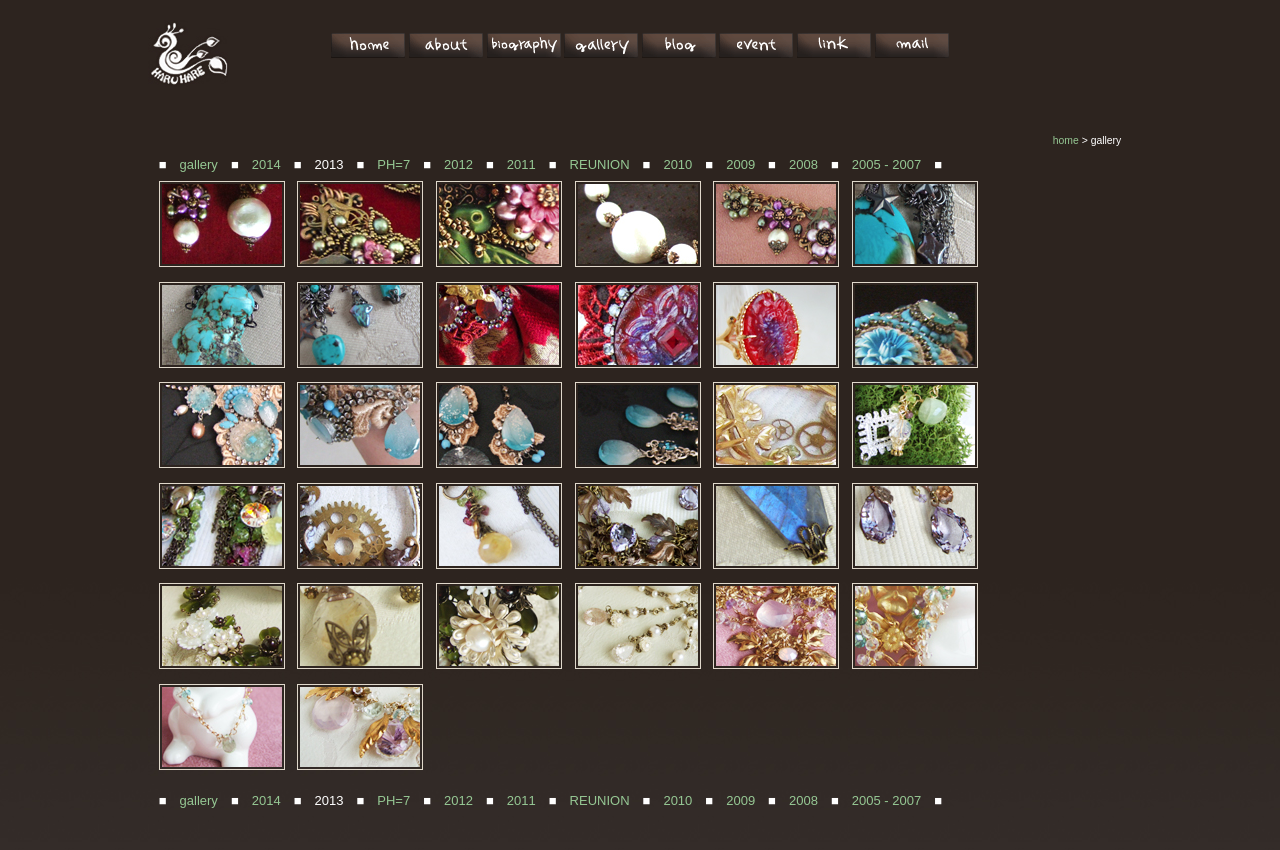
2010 (677, 164)
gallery (199, 164)
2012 (458, 164)
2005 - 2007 (886, 164)
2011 (521, 164)
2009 (740, 164)
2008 (803, 164)
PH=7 (393, 164)
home (1066, 140)
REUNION (600, 164)
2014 (266, 164)
